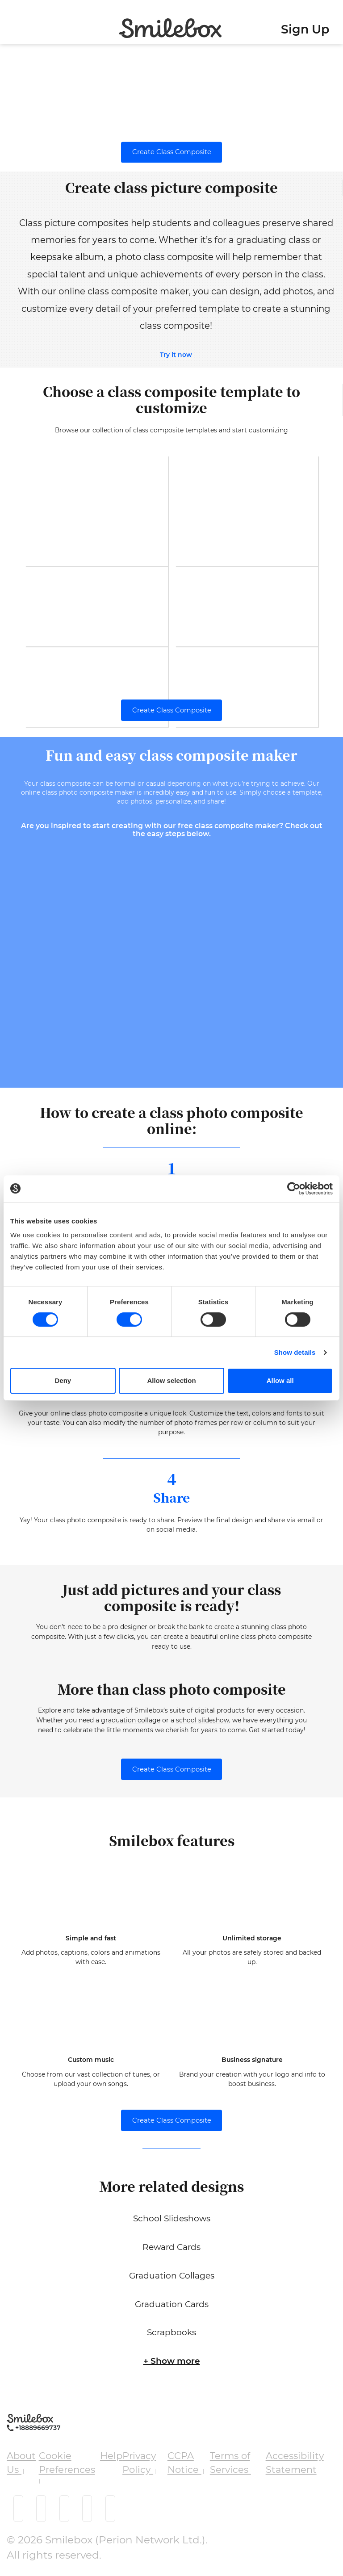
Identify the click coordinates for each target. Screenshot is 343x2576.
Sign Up (305, 29)
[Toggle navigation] (9, 24)
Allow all (280, 1380)
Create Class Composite (171, 152)
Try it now (176, 354)
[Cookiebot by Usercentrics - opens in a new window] (294, 1188)
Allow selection (171, 1380)
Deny (62, 1380)
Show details (295, 1352)
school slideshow (202, 1722)
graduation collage (130, 1722)
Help (111, 2457)
